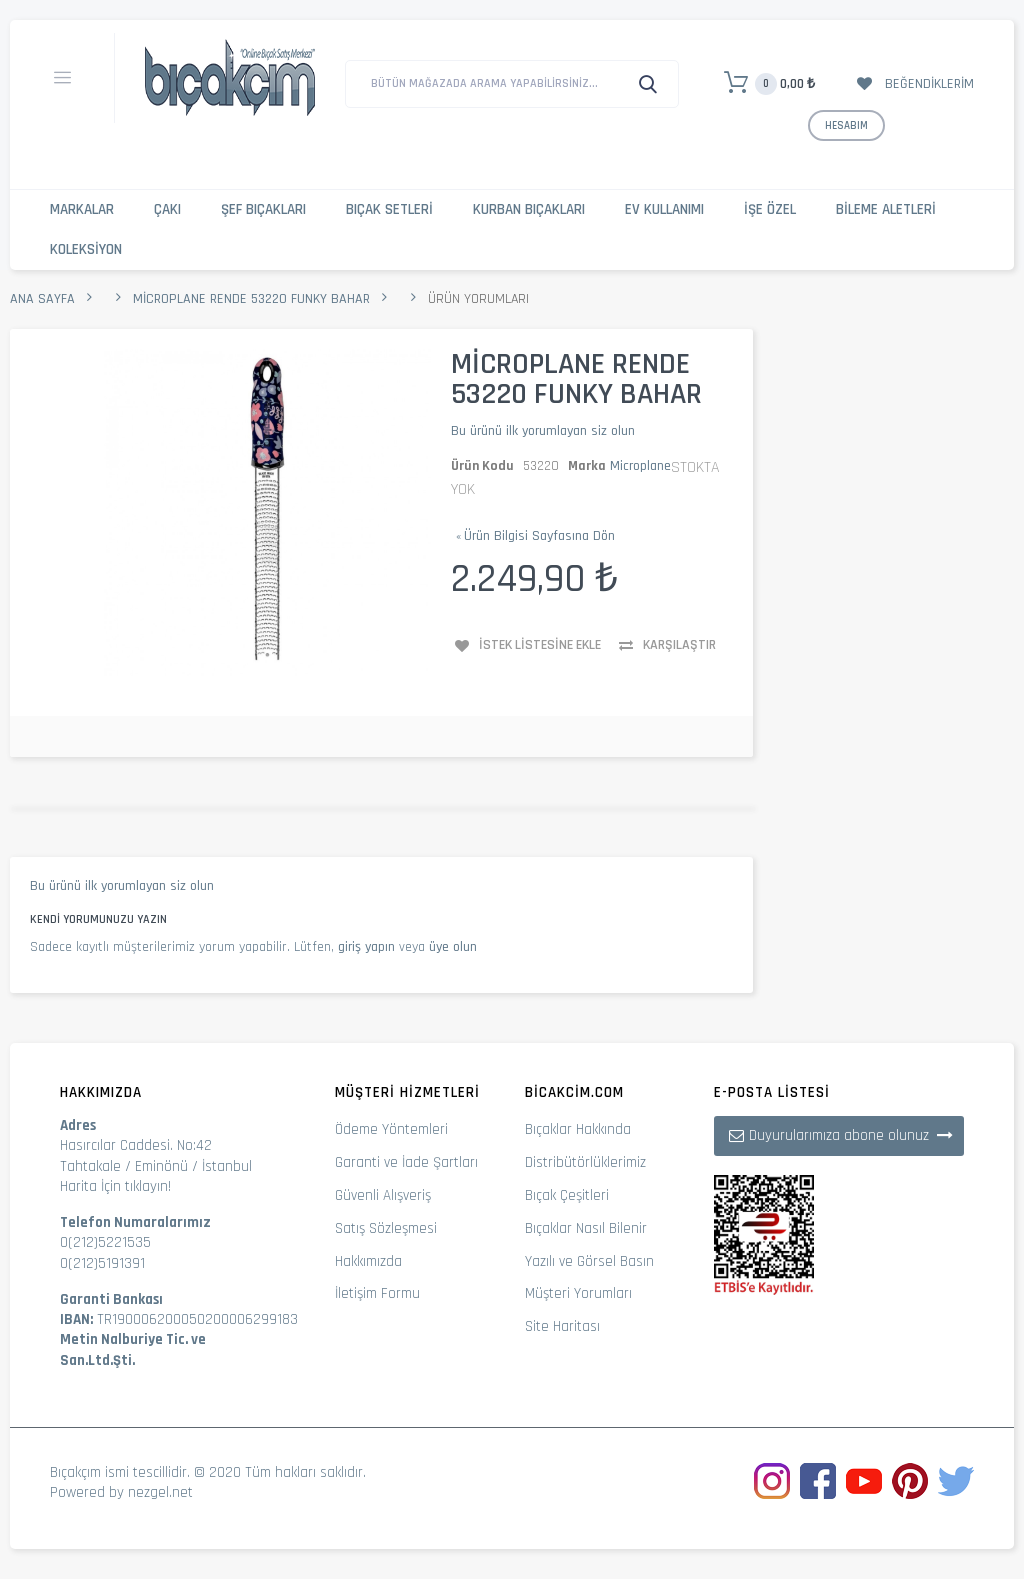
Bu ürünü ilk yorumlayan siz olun (543, 431)
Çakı (167, 209)
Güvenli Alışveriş (383, 1195)
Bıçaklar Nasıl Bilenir (586, 1228)
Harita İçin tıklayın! (115, 1186)
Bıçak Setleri (389, 209)
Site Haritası (562, 1326)
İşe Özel (770, 209)
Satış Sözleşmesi (386, 1228)
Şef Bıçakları (263, 209)
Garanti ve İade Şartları (406, 1162)
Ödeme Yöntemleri (391, 1129)
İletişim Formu (377, 1293)
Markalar (82, 209)
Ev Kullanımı (664, 209)
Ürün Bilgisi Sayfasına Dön (535, 536)
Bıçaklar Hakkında (578, 1129)
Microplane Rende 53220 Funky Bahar (251, 299)
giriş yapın (366, 947)
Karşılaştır (679, 645)
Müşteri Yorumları (578, 1293)
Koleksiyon (86, 249)
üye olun (453, 947)
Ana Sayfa (42, 299)
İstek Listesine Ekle (540, 645)
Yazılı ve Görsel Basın (589, 1261)
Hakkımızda (368, 1261)
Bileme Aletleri (886, 209)
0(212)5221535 (105, 1242)
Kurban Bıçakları (529, 209)
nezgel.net (160, 1492)
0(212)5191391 (102, 1263)
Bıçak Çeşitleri (567, 1195)
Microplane (640, 466)
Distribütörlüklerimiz (585, 1162)
